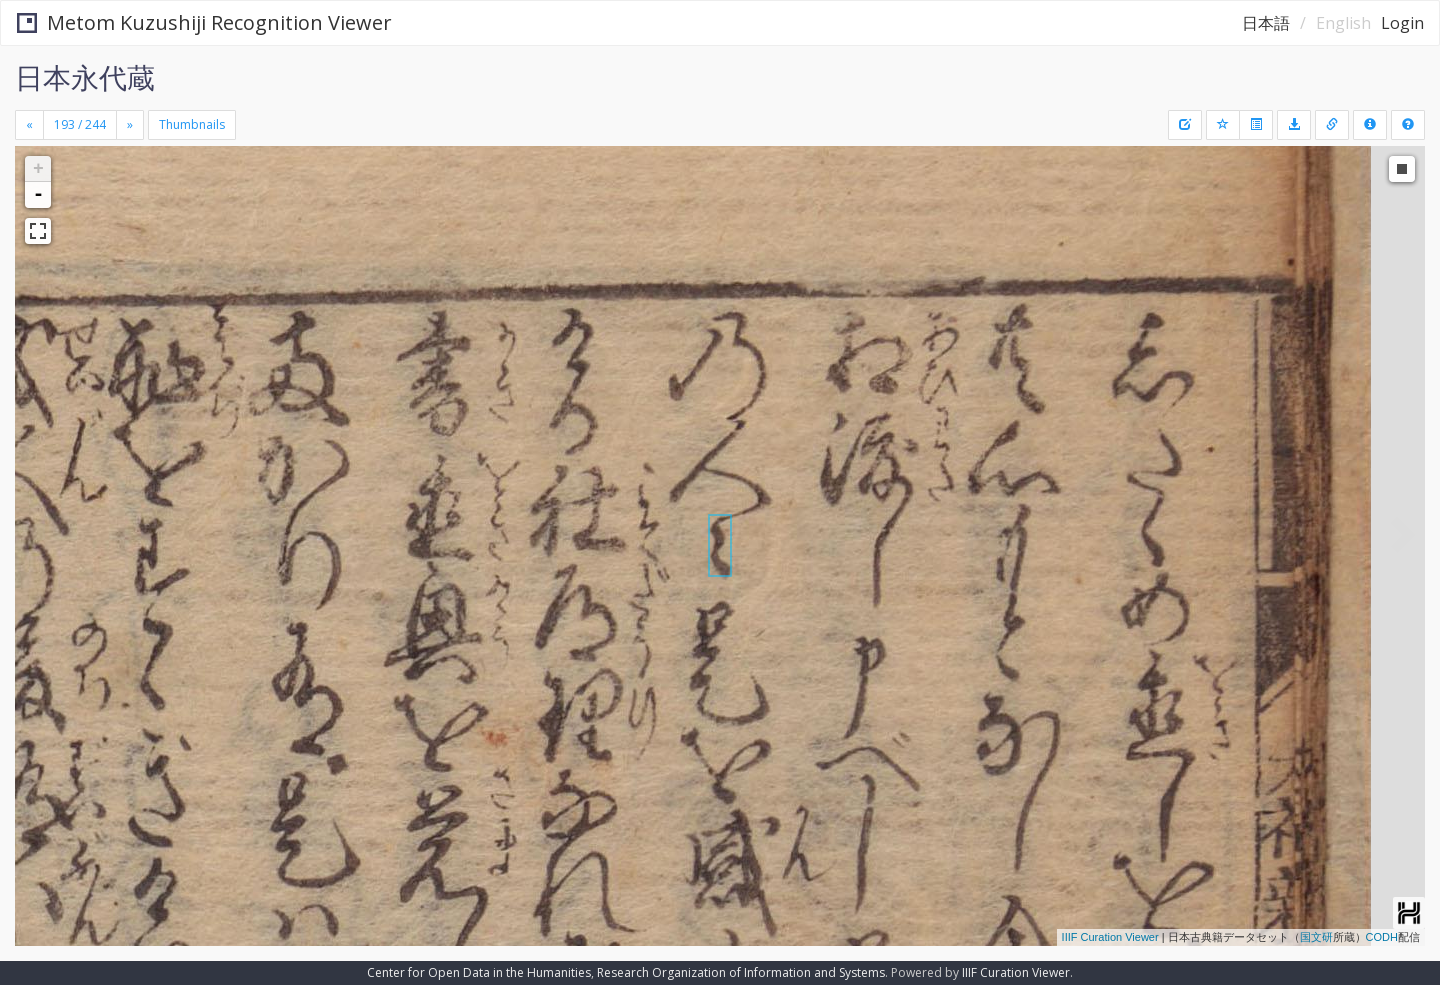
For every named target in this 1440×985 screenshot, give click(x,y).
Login (1402, 23)
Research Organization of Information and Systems (741, 972)
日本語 (1266, 23)
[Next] (130, 125)
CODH (1382, 937)
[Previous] (29, 125)
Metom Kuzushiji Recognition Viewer (204, 22)
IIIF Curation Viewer (1110, 937)
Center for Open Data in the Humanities (479, 972)
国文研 (1316, 937)
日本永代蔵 (85, 77)
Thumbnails (192, 124)
